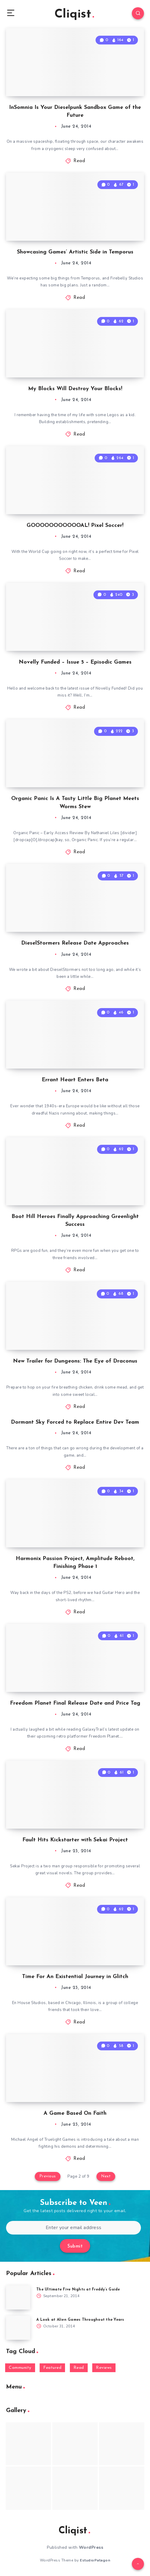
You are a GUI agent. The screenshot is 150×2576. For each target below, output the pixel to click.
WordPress (91, 2547)
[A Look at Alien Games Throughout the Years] (18, 2328)
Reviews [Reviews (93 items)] (104, 2367)
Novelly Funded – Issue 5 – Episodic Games (75, 662)
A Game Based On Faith (75, 2113)
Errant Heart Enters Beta (75, 1080)
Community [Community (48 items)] (20, 2367)
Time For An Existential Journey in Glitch (75, 1977)
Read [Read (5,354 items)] (78, 2367)
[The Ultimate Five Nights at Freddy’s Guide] (18, 2297)
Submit (75, 2246)
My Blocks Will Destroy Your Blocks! (75, 389)
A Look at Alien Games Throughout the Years (80, 2320)
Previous (47, 2176)
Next (106, 2176)
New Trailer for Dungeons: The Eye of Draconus (75, 1361)
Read (79, 161)
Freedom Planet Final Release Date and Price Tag (75, 1703)
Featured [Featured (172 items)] (52, 2367)
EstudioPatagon (95, 2560)
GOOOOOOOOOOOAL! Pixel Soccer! (75, 525)
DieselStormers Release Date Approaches (75, 943)
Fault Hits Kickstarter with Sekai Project (75, 1840)
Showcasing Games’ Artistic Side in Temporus (75, 252)
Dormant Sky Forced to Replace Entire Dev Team (75, 1422)
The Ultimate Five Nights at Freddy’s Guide (78, 2289)
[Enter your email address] (73, 2228)
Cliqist (74, 14)
